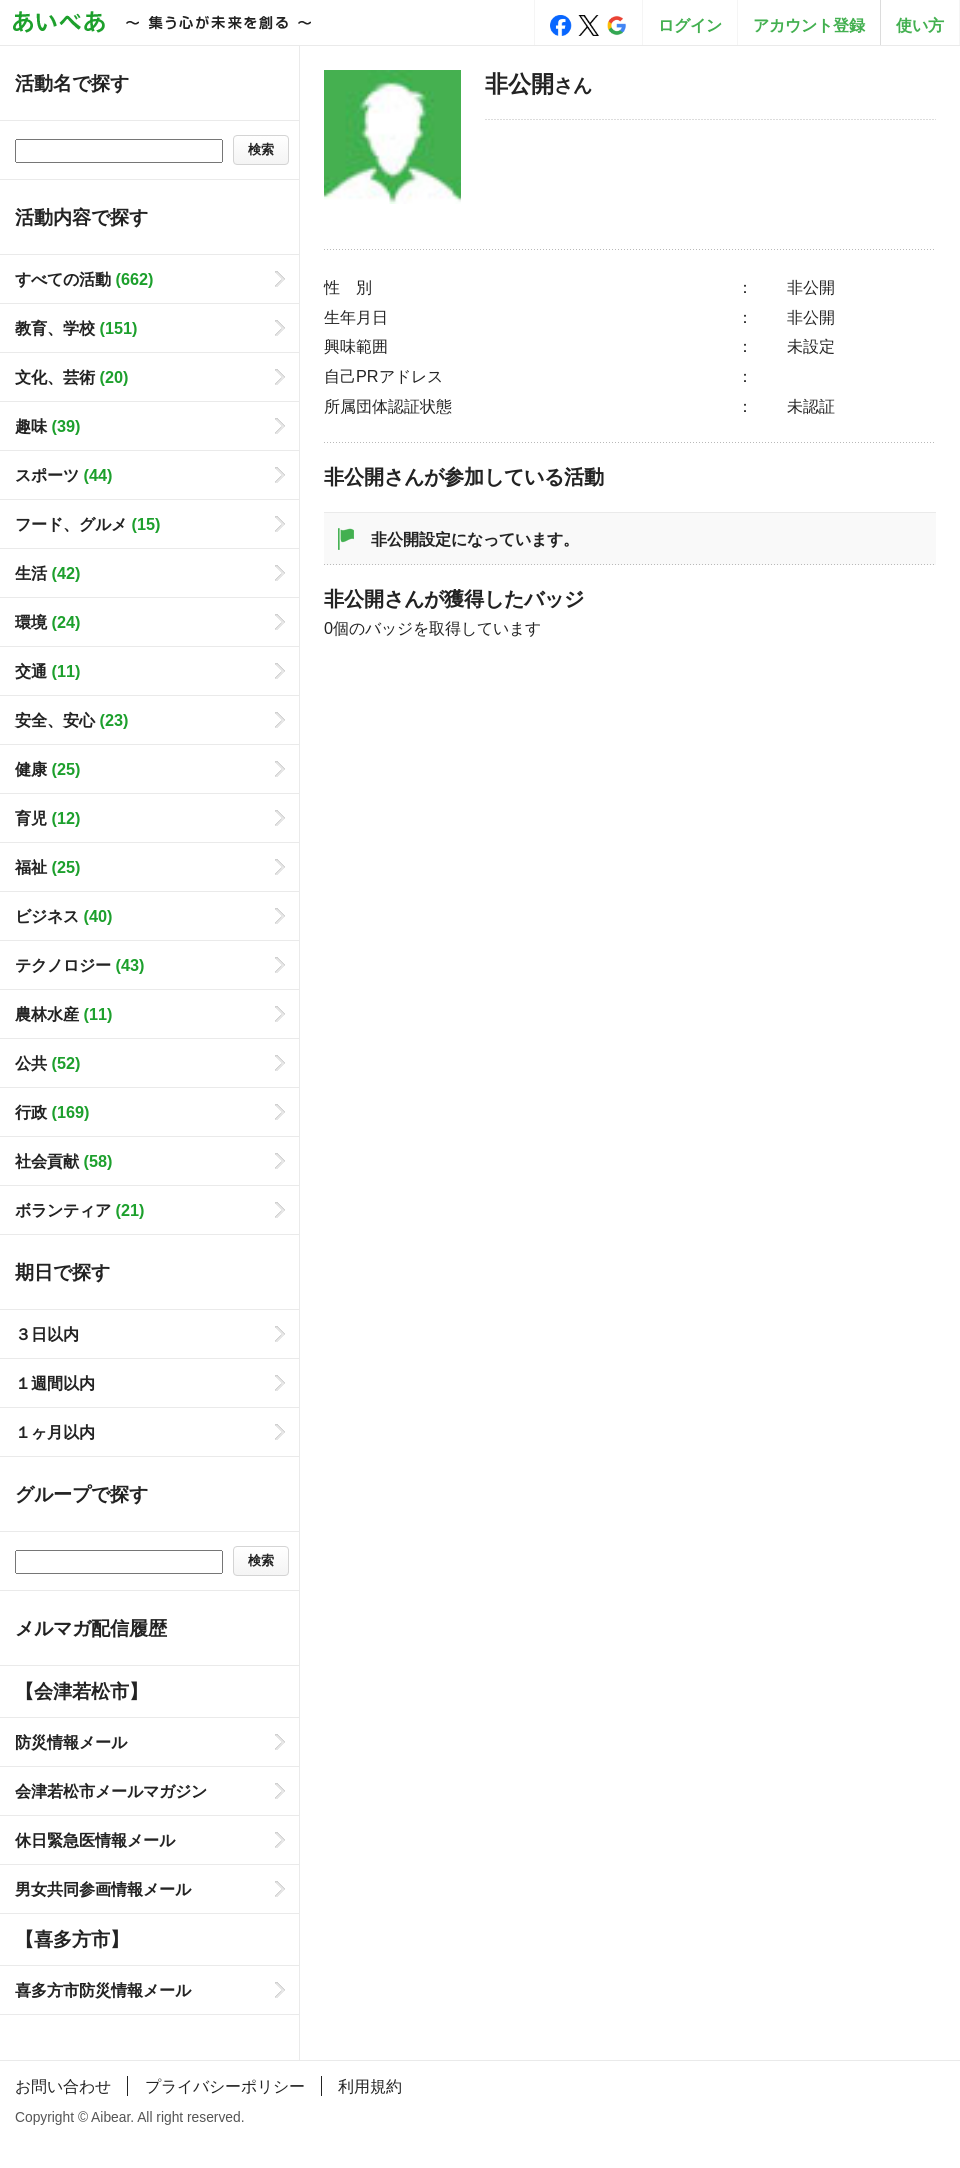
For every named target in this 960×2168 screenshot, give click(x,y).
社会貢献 (63, 1161)
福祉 (47, 867)
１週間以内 (55, 1383)
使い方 (920, 25)
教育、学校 (76, 328)
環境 (47, 622)
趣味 (47, 426)
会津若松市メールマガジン (111, 1791)
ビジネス (63, 916)
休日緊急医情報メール (95, 1840)
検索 (261, 149)
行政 (52, 1112)
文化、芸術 (71, 377)
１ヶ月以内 (55, 1432)
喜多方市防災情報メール (103, 1990)
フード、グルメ (87, 524)
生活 (47, 573)
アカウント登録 (809, 25)
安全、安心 (71, 720)
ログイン (690, 25)
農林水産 (63, 1014)
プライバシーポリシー (225, 2086)
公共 (47, 1063)
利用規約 (370, 2086)
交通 (47, 671)
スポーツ (63, 475)
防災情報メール (71, 1742)
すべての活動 (84, 279)
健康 (47, 769)
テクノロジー (79, 965)
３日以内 (47, 1334)
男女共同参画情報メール (103, 1889)
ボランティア (79, 1210)
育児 (47, 818)
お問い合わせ (63, 2086)
